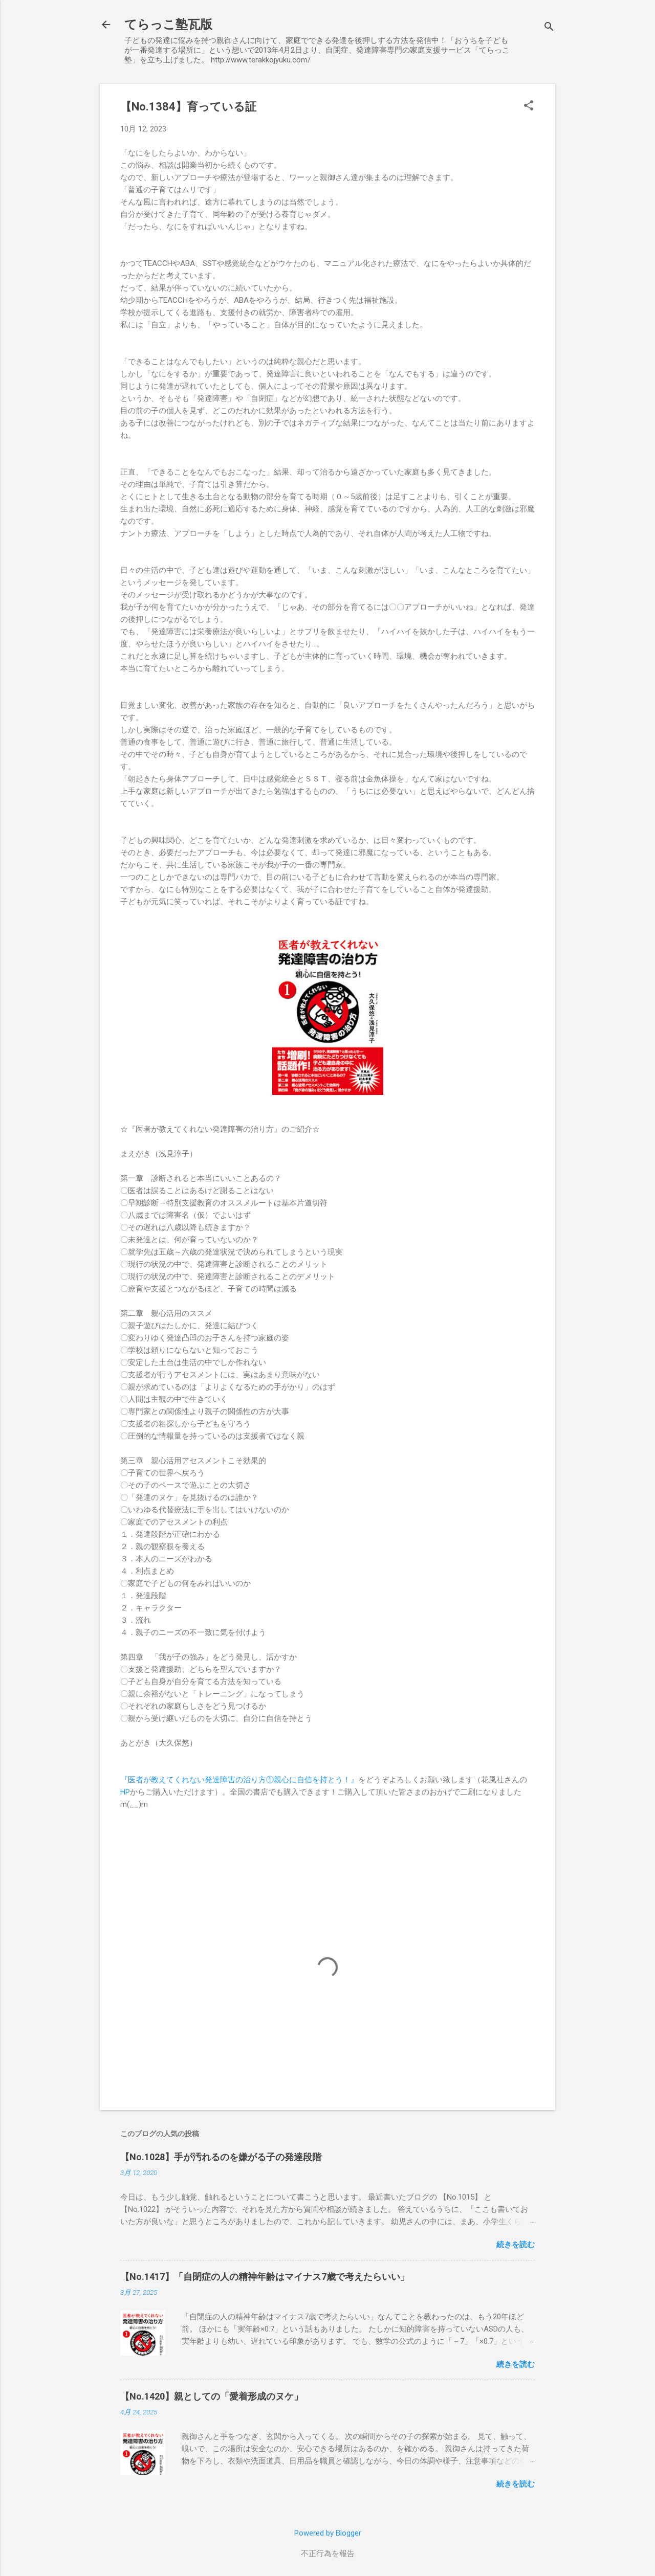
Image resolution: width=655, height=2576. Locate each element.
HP (125, 1792)
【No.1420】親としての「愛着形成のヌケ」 (211, 2396)
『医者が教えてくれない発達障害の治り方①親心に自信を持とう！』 (239, 1779)
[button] (528, 106)
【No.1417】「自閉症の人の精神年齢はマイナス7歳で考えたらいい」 (264, 2276)
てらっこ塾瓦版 (168, 24)
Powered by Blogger (327, 2533)
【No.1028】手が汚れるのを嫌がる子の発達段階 (220, 2157)
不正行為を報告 (328, 2553)
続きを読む (515, 2244)
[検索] (549, 27)
